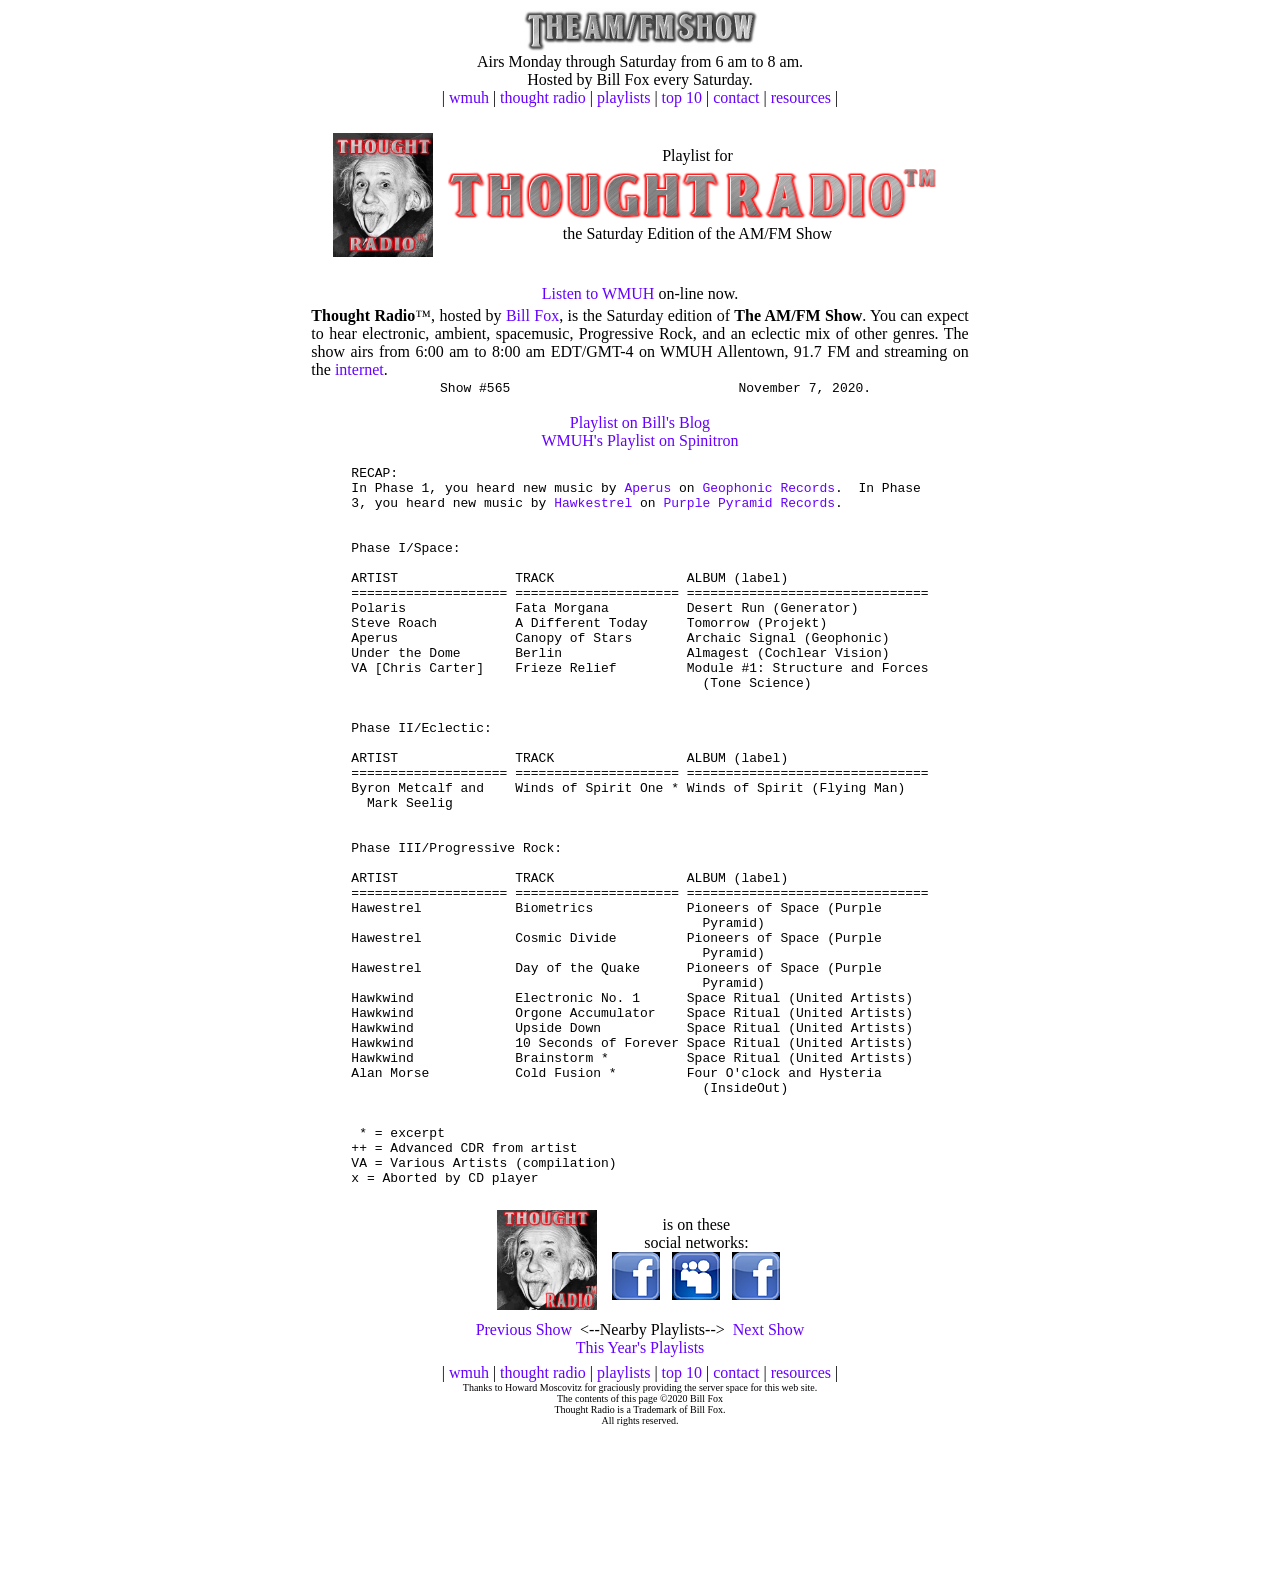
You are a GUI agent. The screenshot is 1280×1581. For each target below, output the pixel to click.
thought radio (543, 97)
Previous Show (524, 1476)
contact (736, 97)
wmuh (469, 97)
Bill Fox (532, 315)
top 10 (682, 97)
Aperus (647, 496)
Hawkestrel (593, 514)
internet (359, 369)
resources (801, 97)
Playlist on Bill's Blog (640, 425)
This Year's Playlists (640, 1494)
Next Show (769, 1476)
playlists (623, 97)
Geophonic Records (768, 496)
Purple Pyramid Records (749, 514)
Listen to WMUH (598, 293)
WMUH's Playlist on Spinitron (639, 443)
